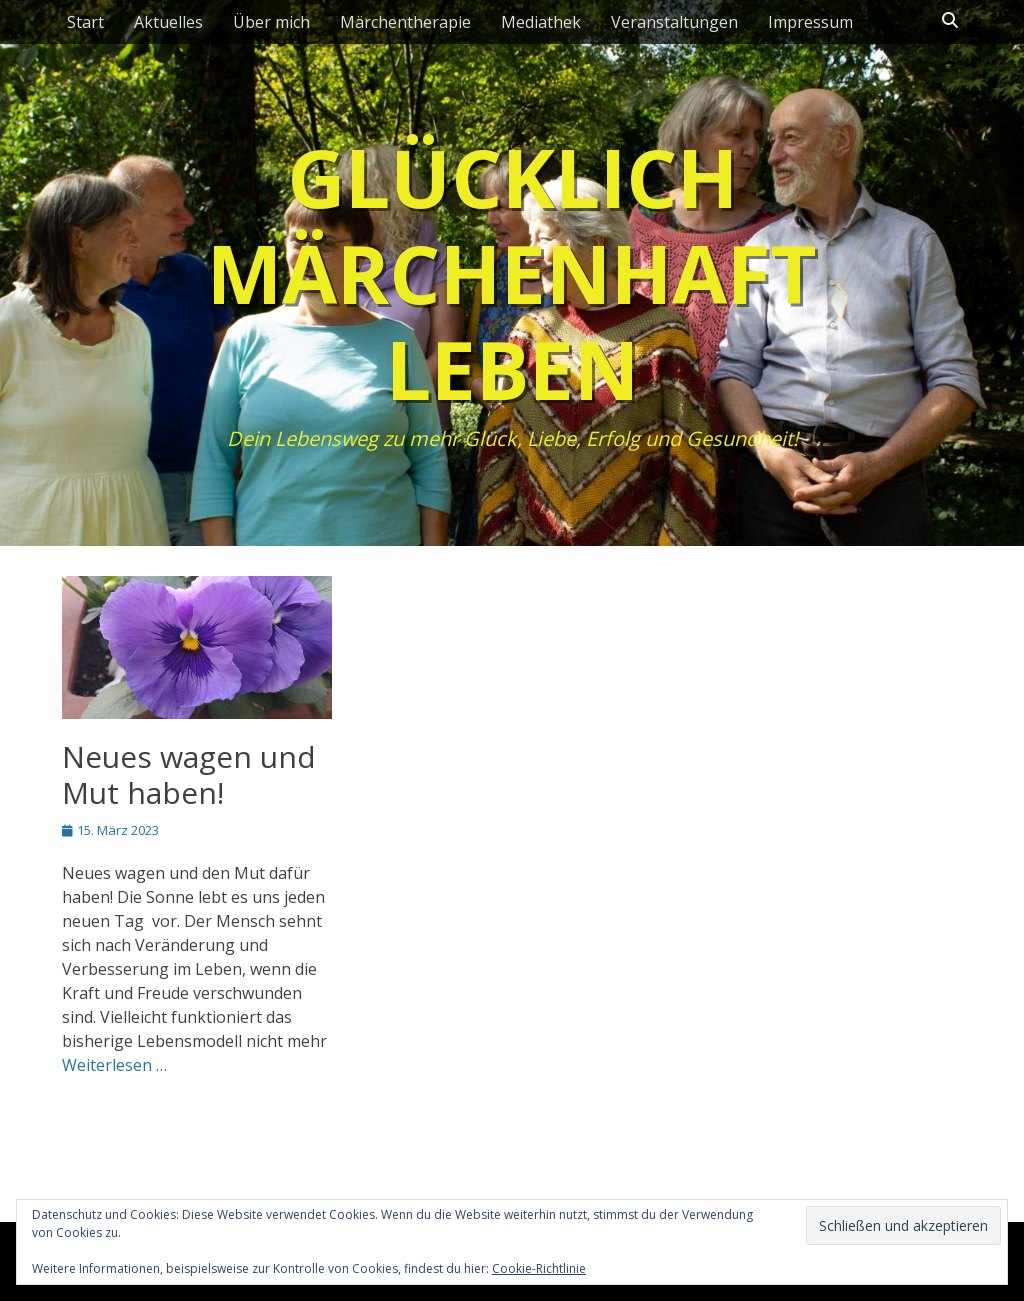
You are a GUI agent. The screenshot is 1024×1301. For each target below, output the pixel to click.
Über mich (271, 22)
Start (85, 22)
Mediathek (541, 22)
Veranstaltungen (674, 22)
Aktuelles (168, 22)
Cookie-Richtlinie (539, 1268)
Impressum (810, 22)
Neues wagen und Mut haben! (189, 774)
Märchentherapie (405, 22)
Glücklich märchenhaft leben (512, 272)
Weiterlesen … (114, 1065)
